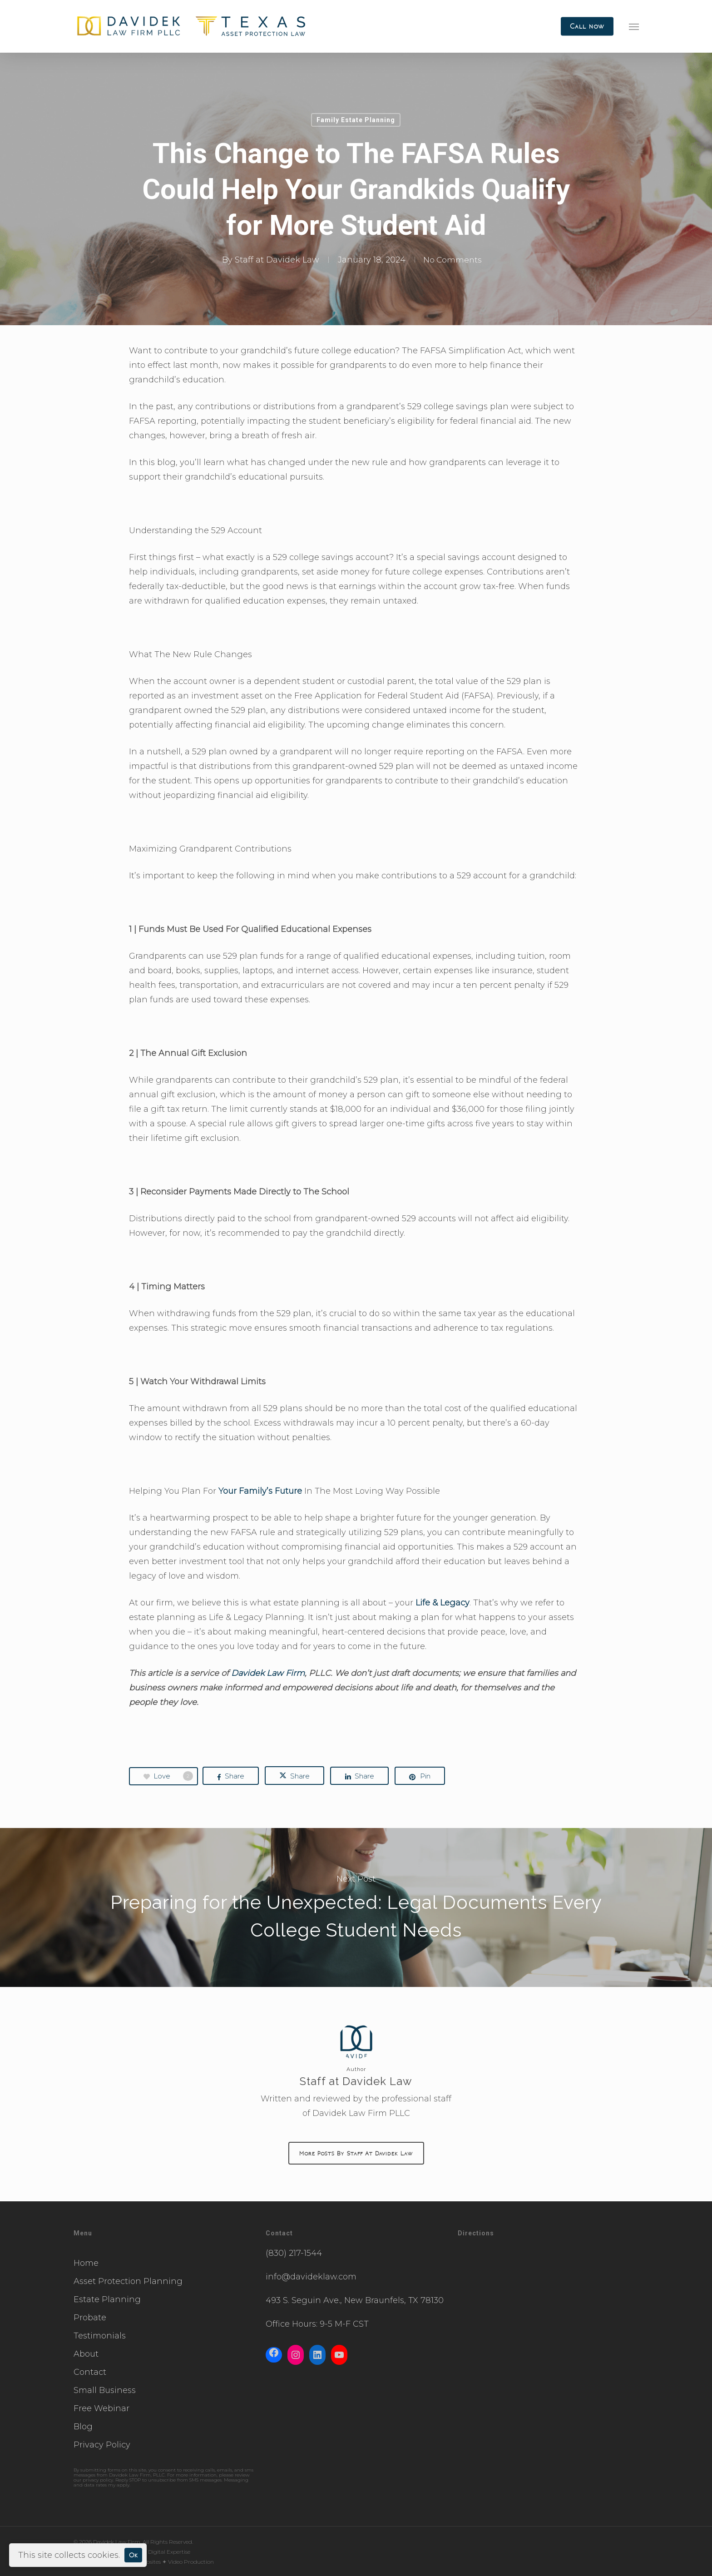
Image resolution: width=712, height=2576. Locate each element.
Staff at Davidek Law (275, 260)
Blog (83, 2427)
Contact (90, 2372)
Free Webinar (101, 2408)
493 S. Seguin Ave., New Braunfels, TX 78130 (355, 2300)
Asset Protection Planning (128, 2281)
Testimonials (100, 2336)
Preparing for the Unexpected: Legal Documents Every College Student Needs (356, 1907)
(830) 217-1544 (294, 2253)
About (86, 2354)
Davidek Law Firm (268, 1673)
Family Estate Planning (355, 120)
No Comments (453, 260)
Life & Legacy (442, 1603)
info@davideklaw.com (311, 2277)
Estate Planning (107, 2299)
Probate (90, 2318)
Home (86, 2263)
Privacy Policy (102, 2445)
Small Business (105, 2390)
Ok (133, 2555)
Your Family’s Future (260, 1491)
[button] (634, 26)
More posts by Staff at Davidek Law (356, 2153)
